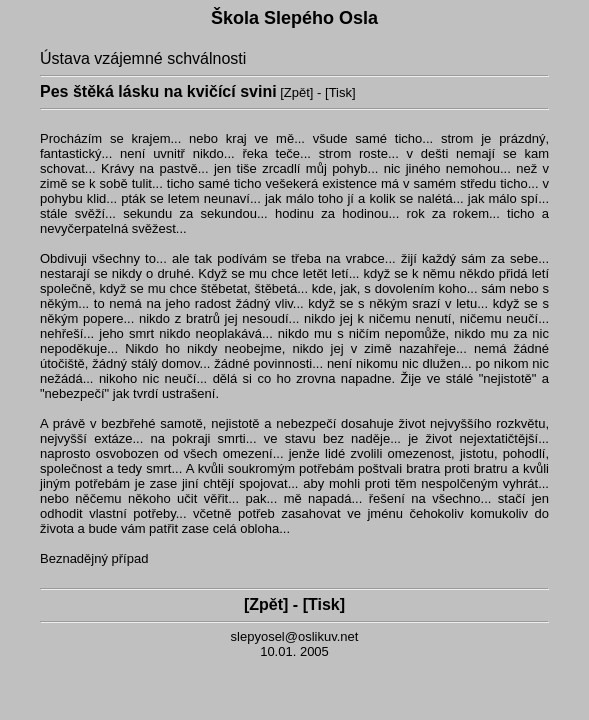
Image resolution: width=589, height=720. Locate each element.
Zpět (297, 92)
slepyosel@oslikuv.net (295, 636)
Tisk (340, 92)
